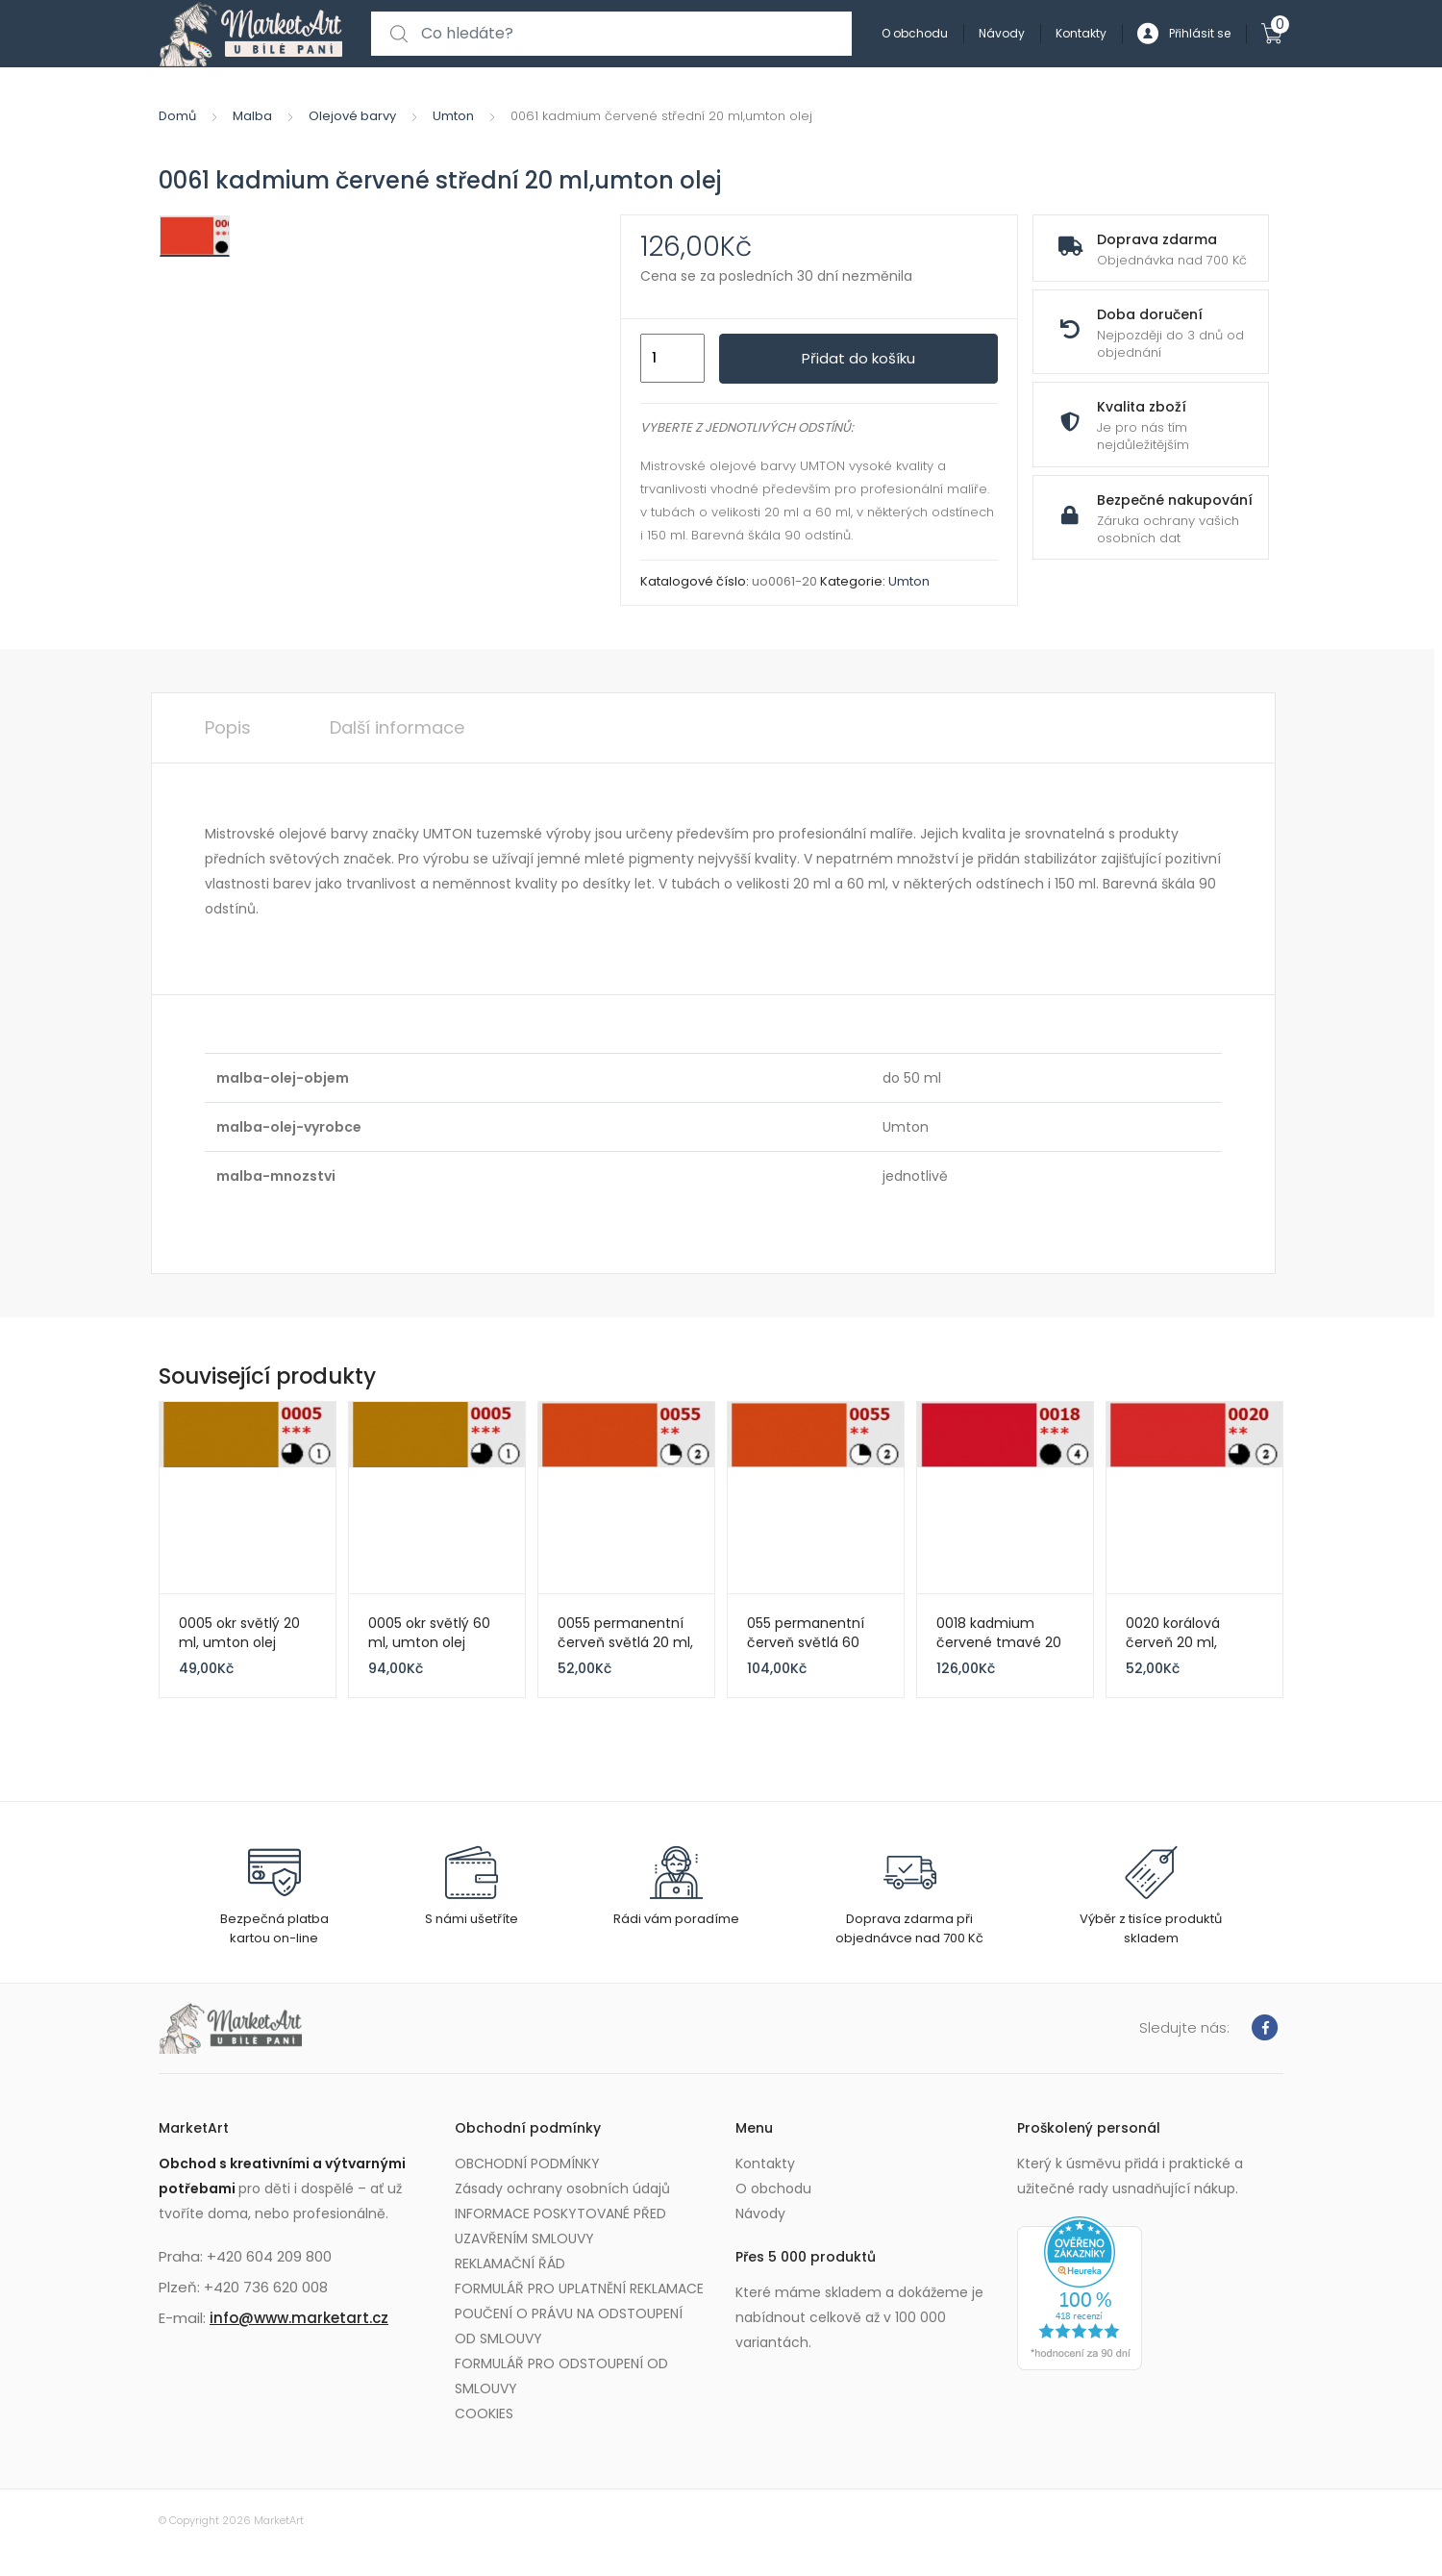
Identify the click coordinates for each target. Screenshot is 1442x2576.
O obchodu (915, 33)
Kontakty (1081, 33)
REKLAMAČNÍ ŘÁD (510, 2263)
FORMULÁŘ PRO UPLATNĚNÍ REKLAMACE (579, 2288)
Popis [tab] (228, 727)
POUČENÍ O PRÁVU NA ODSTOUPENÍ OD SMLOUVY (569, 2326)
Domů (177, 116)
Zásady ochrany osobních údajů (562, 2188)
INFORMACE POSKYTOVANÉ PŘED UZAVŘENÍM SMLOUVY (560, 2226)
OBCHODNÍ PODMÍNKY (527, 2163)
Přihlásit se (1184, 34)
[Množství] (672, 359)
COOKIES (484, 2413)
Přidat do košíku (858, 358)
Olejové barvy (352, 116)
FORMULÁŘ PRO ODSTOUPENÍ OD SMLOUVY (561, 2376)
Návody (1002, 33)
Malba (252, 116)
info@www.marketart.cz (299, 2318)
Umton (453, 116)
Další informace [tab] (397, 727)
